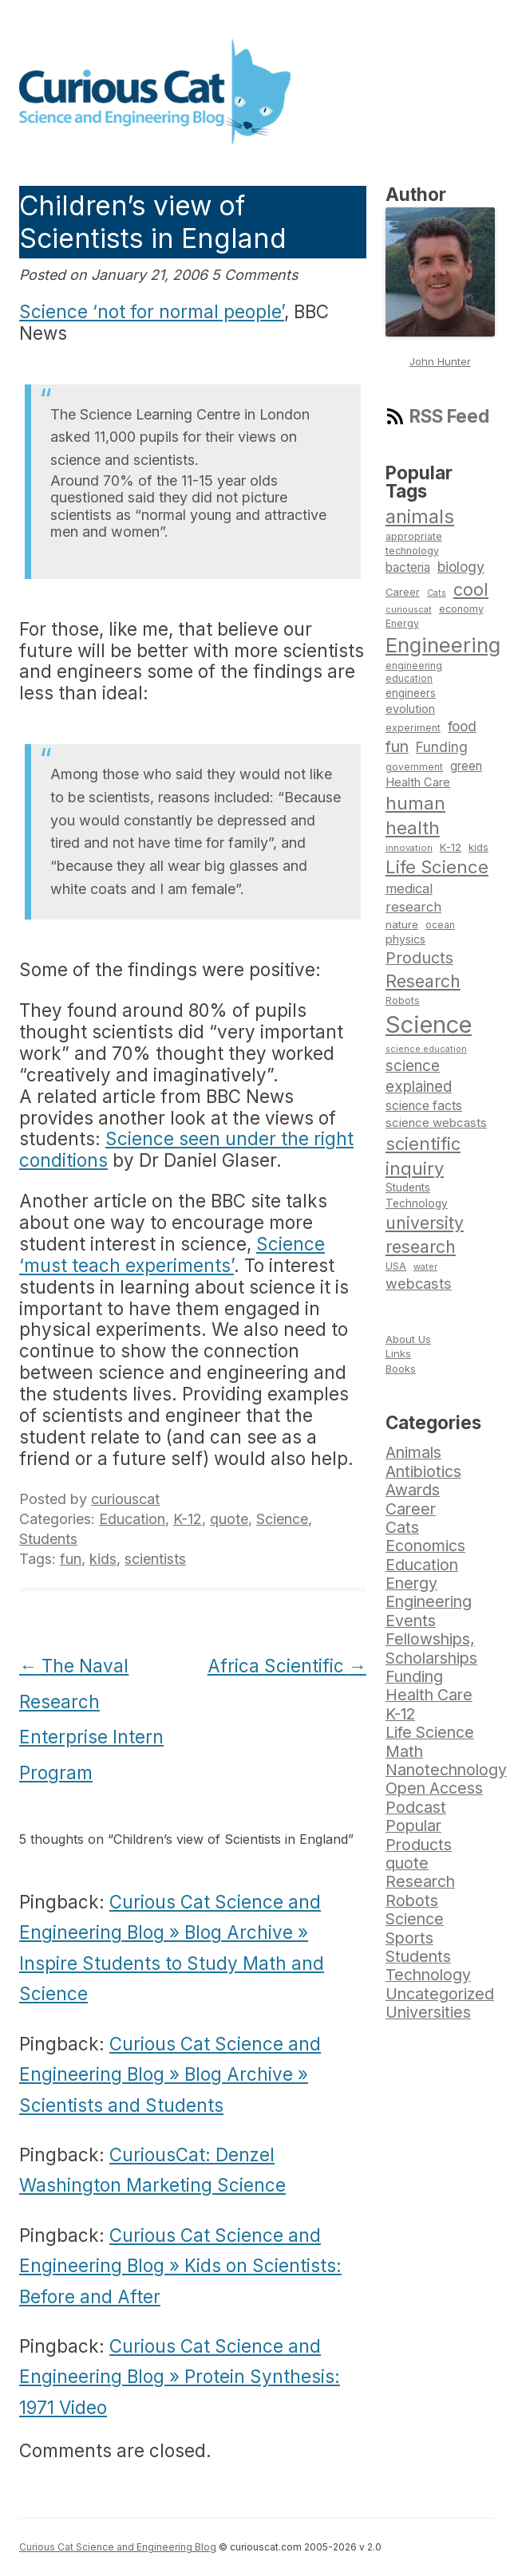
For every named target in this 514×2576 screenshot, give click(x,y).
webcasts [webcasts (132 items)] (419, 1283)
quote (229, 1519)
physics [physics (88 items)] (405, 939)
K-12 (187, 1519)
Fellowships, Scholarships (431, 1648)
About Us (408, 1339)
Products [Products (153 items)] (419, 957)
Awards (413, 1489)
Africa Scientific (287, 1665)
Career (411, 1508)
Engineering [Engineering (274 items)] (443, 644)
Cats (402, 1527)
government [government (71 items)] (414, 767)
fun (70, 1558)
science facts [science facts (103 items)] (424, 1105)
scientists (155, 1558)
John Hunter (440, 361)
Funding (414, 1676)
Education (132, 1519)
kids (103, 1558)
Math (404, 1751)
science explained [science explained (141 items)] (419, 1076)
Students (48, 1538)
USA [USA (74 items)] (396, 1266)
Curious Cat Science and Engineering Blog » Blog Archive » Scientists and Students (170, 2074)
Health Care (429, 1694)
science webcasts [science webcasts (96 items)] (436, 1122)
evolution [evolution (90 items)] (410, 708)
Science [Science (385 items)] (429, 1024)
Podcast (416, 1807)
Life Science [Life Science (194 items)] (437, 867)
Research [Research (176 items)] (423, 981)
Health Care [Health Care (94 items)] (418, 782)
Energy (411, 1583)
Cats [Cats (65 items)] (436, 592)
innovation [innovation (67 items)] (409, 847)
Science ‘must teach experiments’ (172, 1254)
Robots (412, 1900)
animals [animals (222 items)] (420, 516)
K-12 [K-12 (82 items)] (450, 847)
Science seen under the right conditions (186, 1149)
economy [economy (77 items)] (461, 609)
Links (398, 1353)
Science (282, 1519)
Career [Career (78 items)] (403, 592)
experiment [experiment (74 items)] (413, 728)
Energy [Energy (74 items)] (402, 623)
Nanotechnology (446, 1769)
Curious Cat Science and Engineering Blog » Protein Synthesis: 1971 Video (179, 2376)
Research (420, 1881)
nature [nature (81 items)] (402, 924)
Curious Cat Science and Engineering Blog (117, 2547)
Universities (428, 2012)
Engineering (429, 1601)
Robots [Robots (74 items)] (403, 1000)
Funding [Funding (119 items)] (442, 747)
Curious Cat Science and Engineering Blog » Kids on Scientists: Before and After (180, 2265)
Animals (413, 1452)
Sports (409, 1938)
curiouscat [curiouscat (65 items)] (409, 609)
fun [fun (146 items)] (397, 746)
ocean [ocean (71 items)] (440, 925)
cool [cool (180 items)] (470, 589)
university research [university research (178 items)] (425, 1234)
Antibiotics (423, 1471)
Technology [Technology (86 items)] (417, 1203)
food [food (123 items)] (462, 726)
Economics (425, 1545)
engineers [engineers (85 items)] (411, 693)
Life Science (430, 1732)
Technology (428, 1974)
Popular (413, 1825)
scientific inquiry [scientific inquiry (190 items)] (423, 1156)
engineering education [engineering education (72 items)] (414, 672)
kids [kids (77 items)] (478, 847)
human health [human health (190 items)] (415, 815)
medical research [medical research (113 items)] (413, 897)
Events (411, 1620)
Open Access (434, 1788)
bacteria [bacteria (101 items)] (408, 567)
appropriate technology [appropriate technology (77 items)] (414, 543)
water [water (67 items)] (425, 1266)
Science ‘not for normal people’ (151, 311)
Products (419, 1844)
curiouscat (125, 1499)
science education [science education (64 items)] (426, 1049)
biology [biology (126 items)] (460, 566)
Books (401, 1368)
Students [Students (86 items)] (408, 1187)
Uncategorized (440, 1993)
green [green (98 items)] (466, 766)
